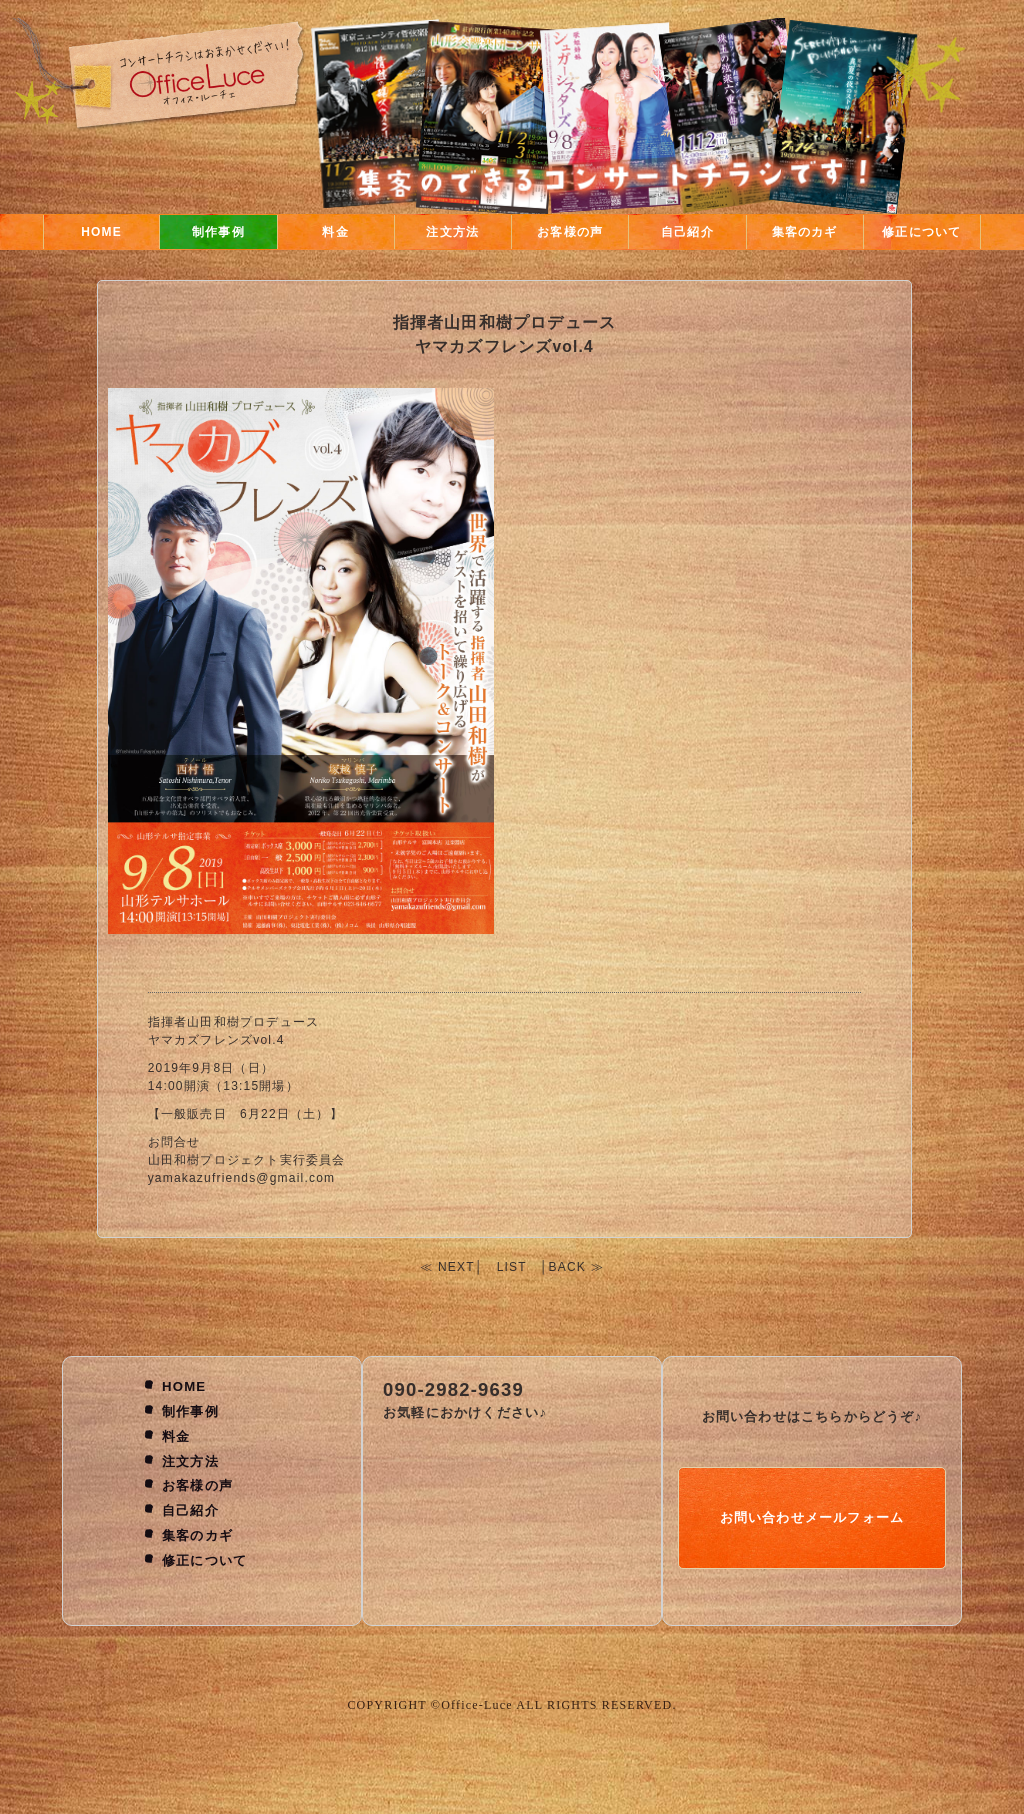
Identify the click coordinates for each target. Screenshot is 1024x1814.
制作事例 (218, 232)
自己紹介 (687, 232)
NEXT (456, 1267)
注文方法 (452, 232)
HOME (101, 232)
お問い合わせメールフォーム (812, 1517)
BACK (567, 1267)
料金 (335, 232)
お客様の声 (570, 232)
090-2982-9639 (453, 1389)
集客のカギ (805, 232)
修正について (921, 232)
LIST (512, 1267)
